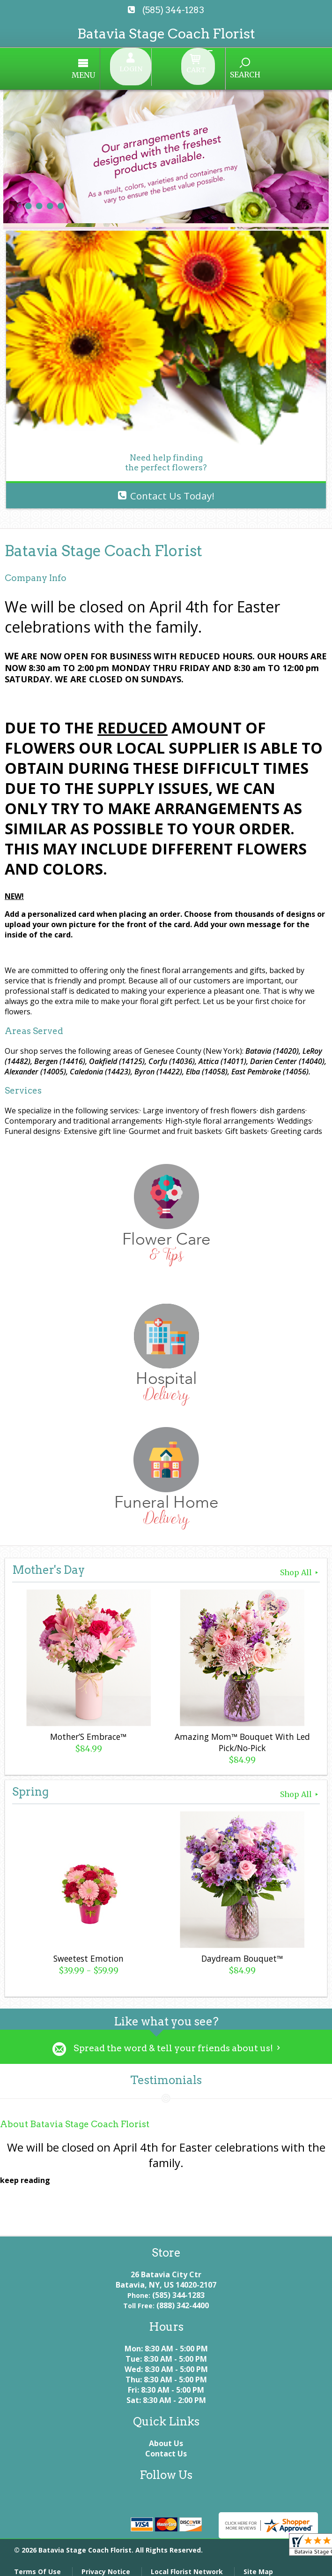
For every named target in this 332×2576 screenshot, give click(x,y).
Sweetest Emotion (87, 1950)
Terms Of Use (37, 2564)
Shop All (300, 1564)
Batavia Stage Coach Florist (166, 33)
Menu (112, 70)
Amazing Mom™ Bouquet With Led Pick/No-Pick (240, 1734)
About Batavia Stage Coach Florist (74, 2117)
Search (216, 69)
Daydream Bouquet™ (240, 1950)
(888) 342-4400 (182, 2298)
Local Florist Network (187, 2564)
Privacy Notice (105, 2564)
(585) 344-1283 (173, 10)
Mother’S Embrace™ (87, 1728)
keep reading (25, 2173)
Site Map (258, 2564)
